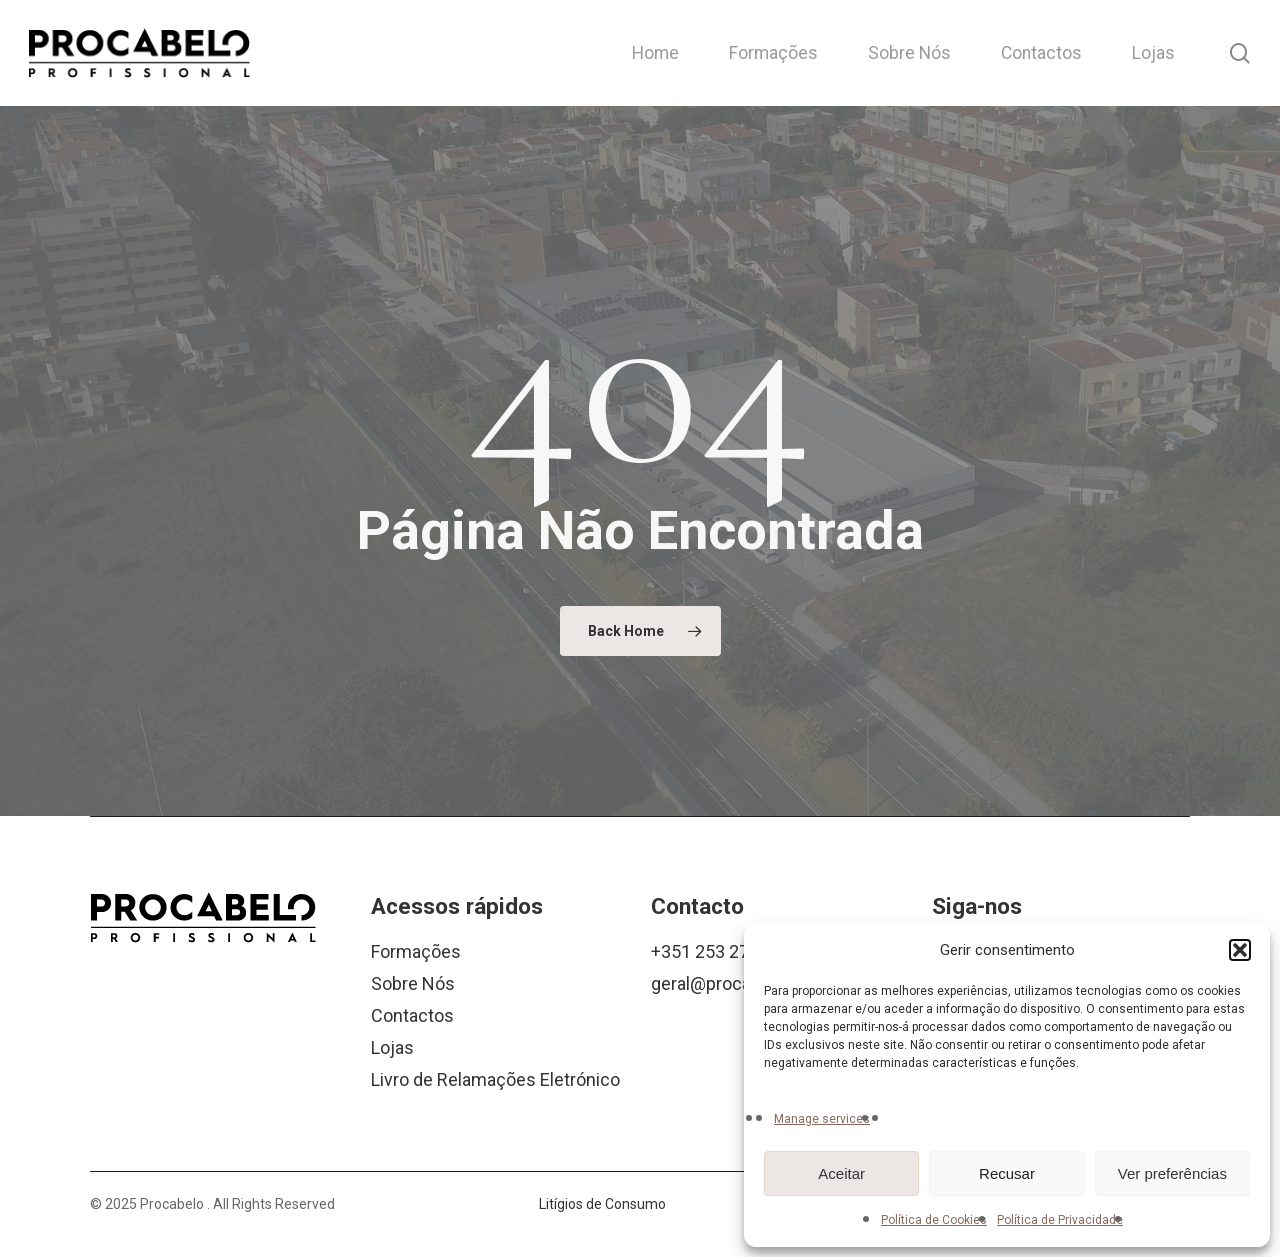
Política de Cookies (934, 1220)
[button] (1240, 950)
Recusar (1007, 1173)
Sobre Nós (413, 983)
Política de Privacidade (1060, 1220)
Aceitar (841, 1173)
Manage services (822, 1119)
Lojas (392, 1047)
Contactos (412, 1015)
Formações (416, 951)
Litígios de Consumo (602, 1204)
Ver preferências (1172, 1173)
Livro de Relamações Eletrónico (495, 1079)
